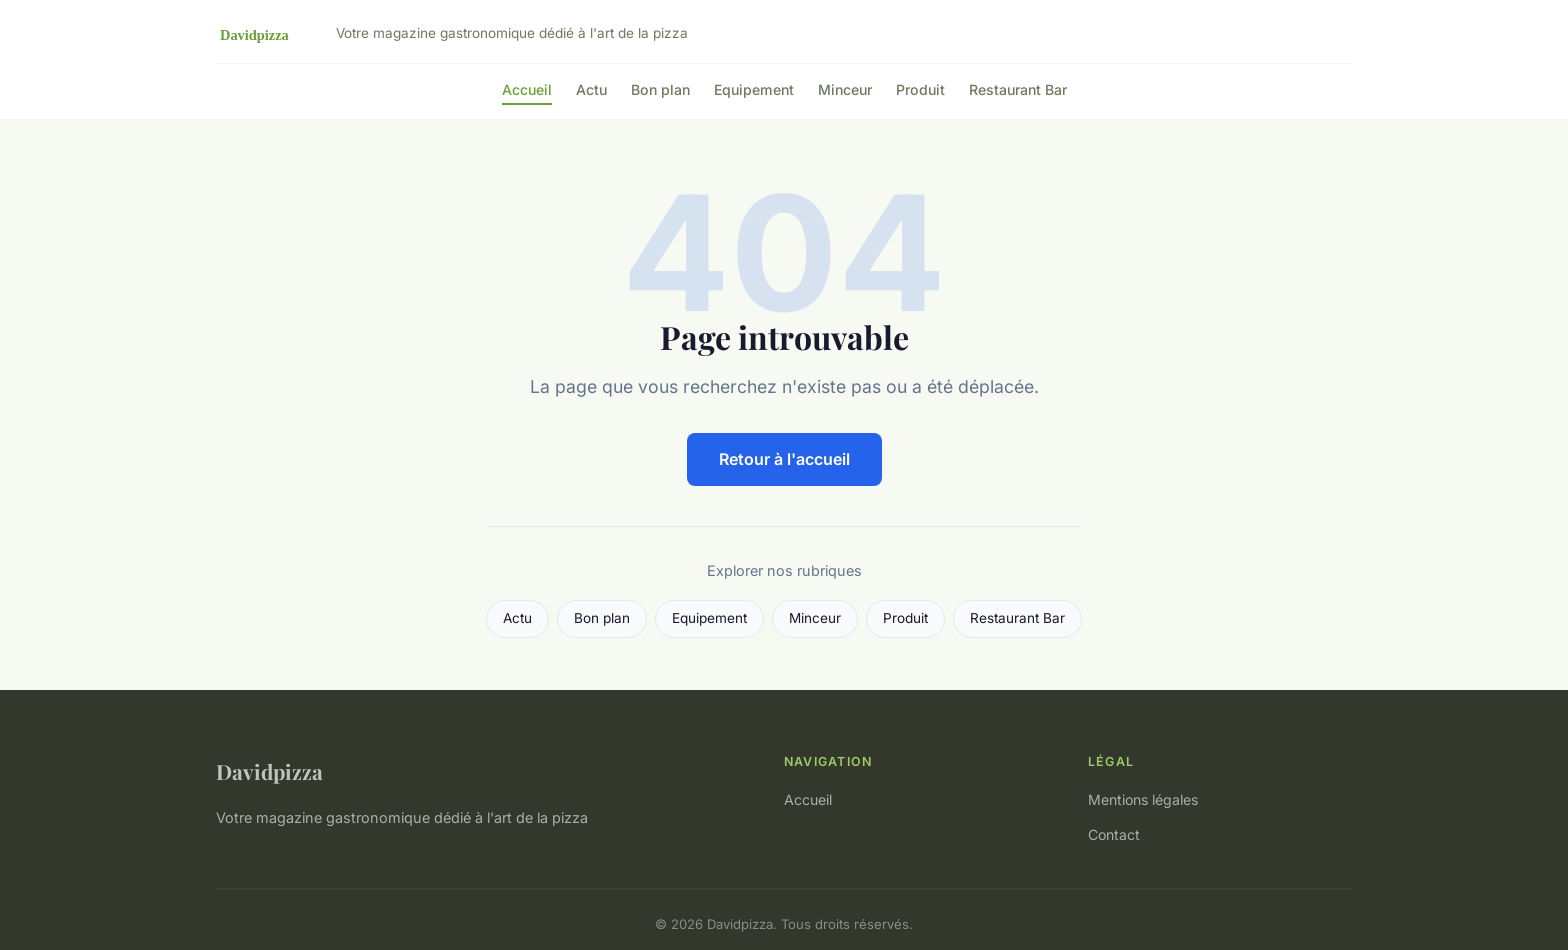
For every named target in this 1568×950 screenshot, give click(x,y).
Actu (591, 89)
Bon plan (660, 89)
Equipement (754, 89)
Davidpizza (269, 771)
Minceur (845, 89)
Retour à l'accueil (784, 459)
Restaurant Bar (1018, 89)
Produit (920, 89)
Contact (1114, 834)
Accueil (527, 89)
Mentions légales (1143, 799)
